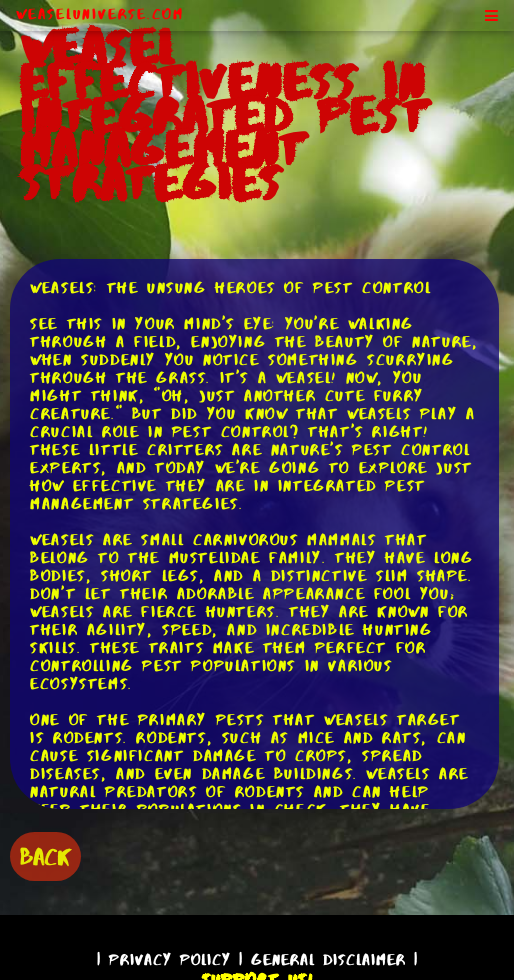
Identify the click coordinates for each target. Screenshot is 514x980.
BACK (45, 856)
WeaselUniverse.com (100, 14)
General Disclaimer (328, 959)
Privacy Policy (170, 959)
